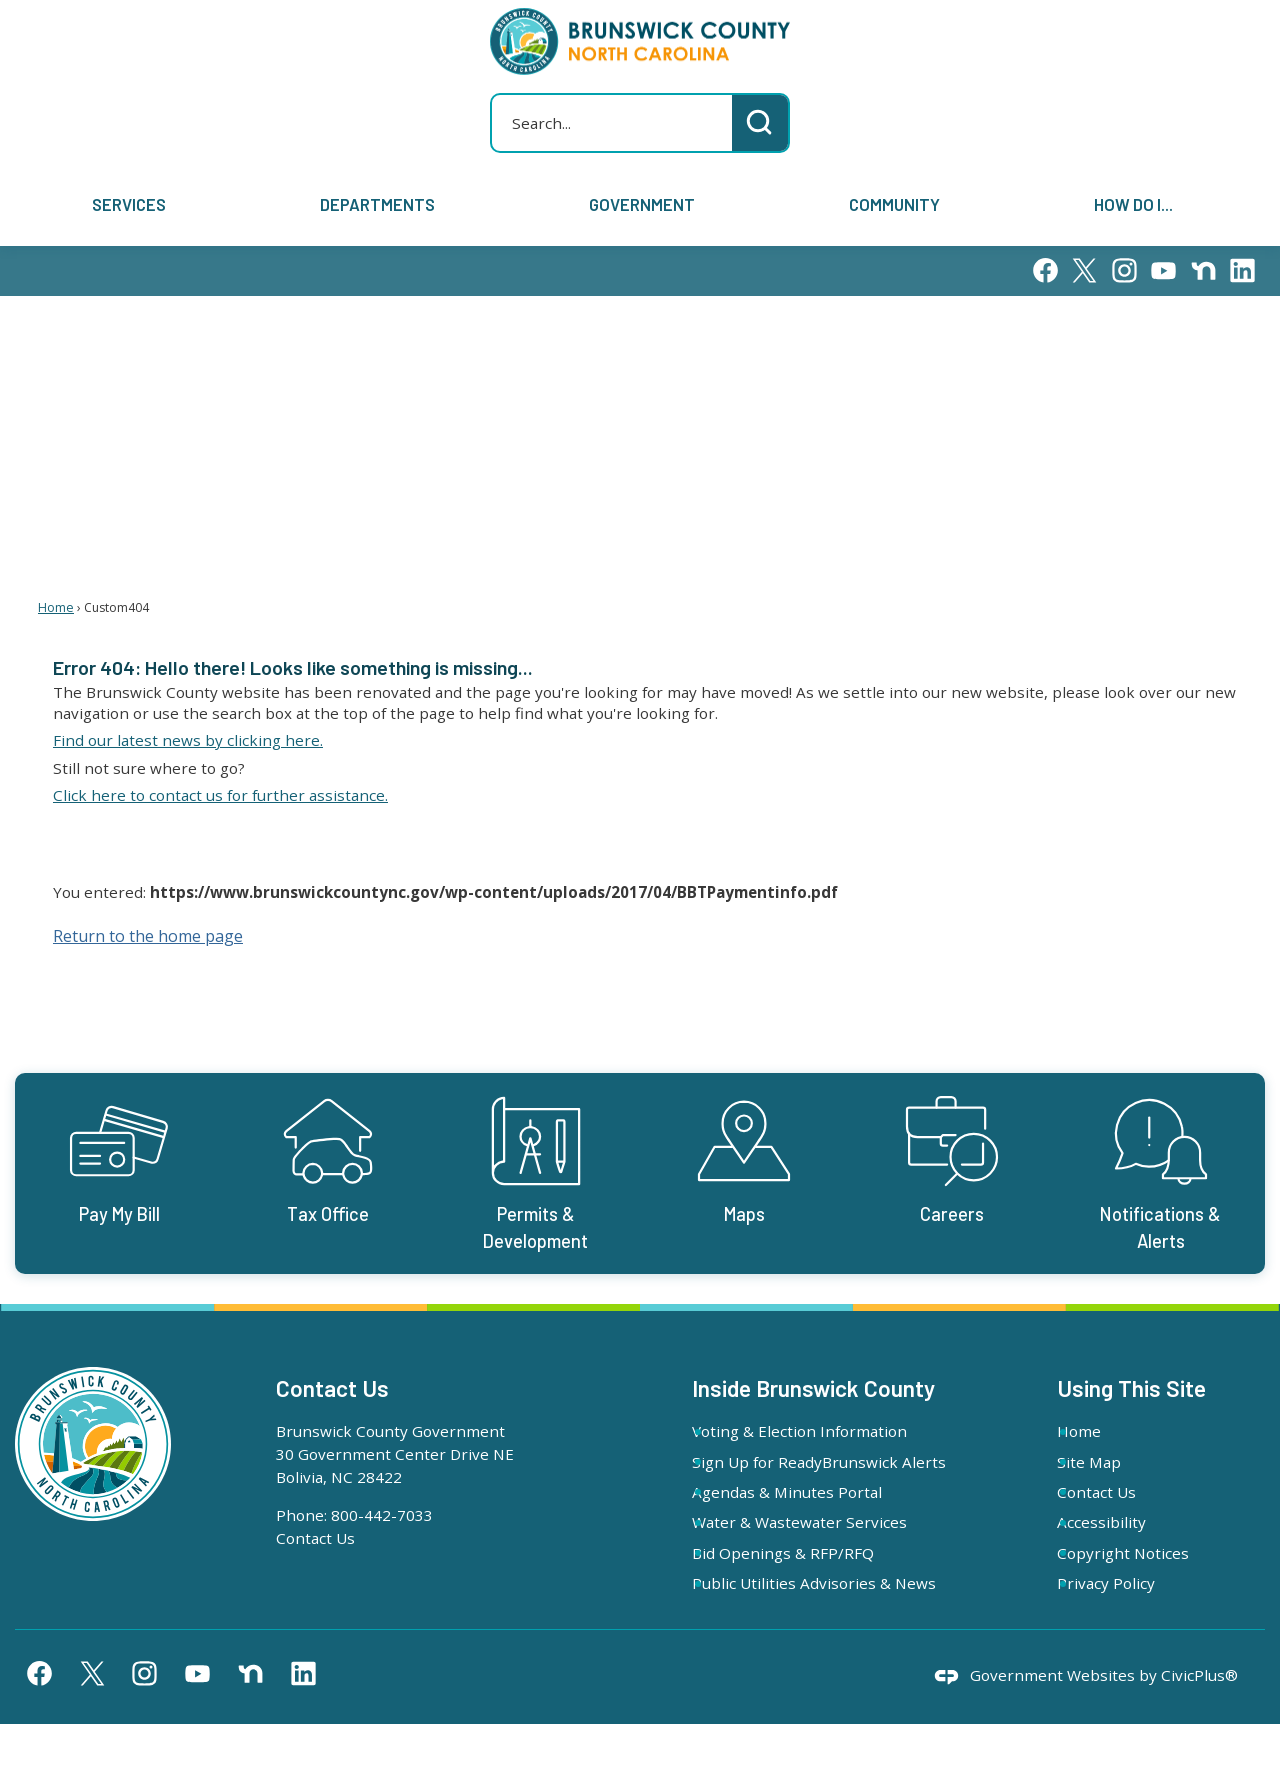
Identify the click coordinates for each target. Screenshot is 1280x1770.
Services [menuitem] (129, 204)
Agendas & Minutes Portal (810, 1515)
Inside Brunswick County (813, 1388)
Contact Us (315, 1538)
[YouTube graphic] (1163, 270)
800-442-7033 (382, 1515)
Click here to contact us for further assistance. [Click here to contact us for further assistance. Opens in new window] (220, 795)
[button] (760, 123)
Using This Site (1131, 1388)
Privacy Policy (1128, 1583)
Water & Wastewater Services (822, 1545)
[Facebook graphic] (1045, 270)
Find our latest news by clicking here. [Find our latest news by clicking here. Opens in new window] (188, 740)
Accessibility (1123, 1522)
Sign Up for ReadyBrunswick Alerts (818, 1473)
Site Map (1111, 1462)
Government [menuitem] (642, 204)
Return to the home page (148, 936)
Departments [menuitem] (377, 204)
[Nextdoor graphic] (1203, 270)
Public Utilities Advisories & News (814, 1617)
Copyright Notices (1145, 1553)
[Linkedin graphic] (1242, 270)
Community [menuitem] (894, 204)
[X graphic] (1084, 270)
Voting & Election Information (822, 1431)
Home (56, 607)
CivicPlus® (1199, 1721)
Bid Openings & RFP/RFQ (806, 1576)
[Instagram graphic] (1124, 270)
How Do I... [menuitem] (1133, 204)
